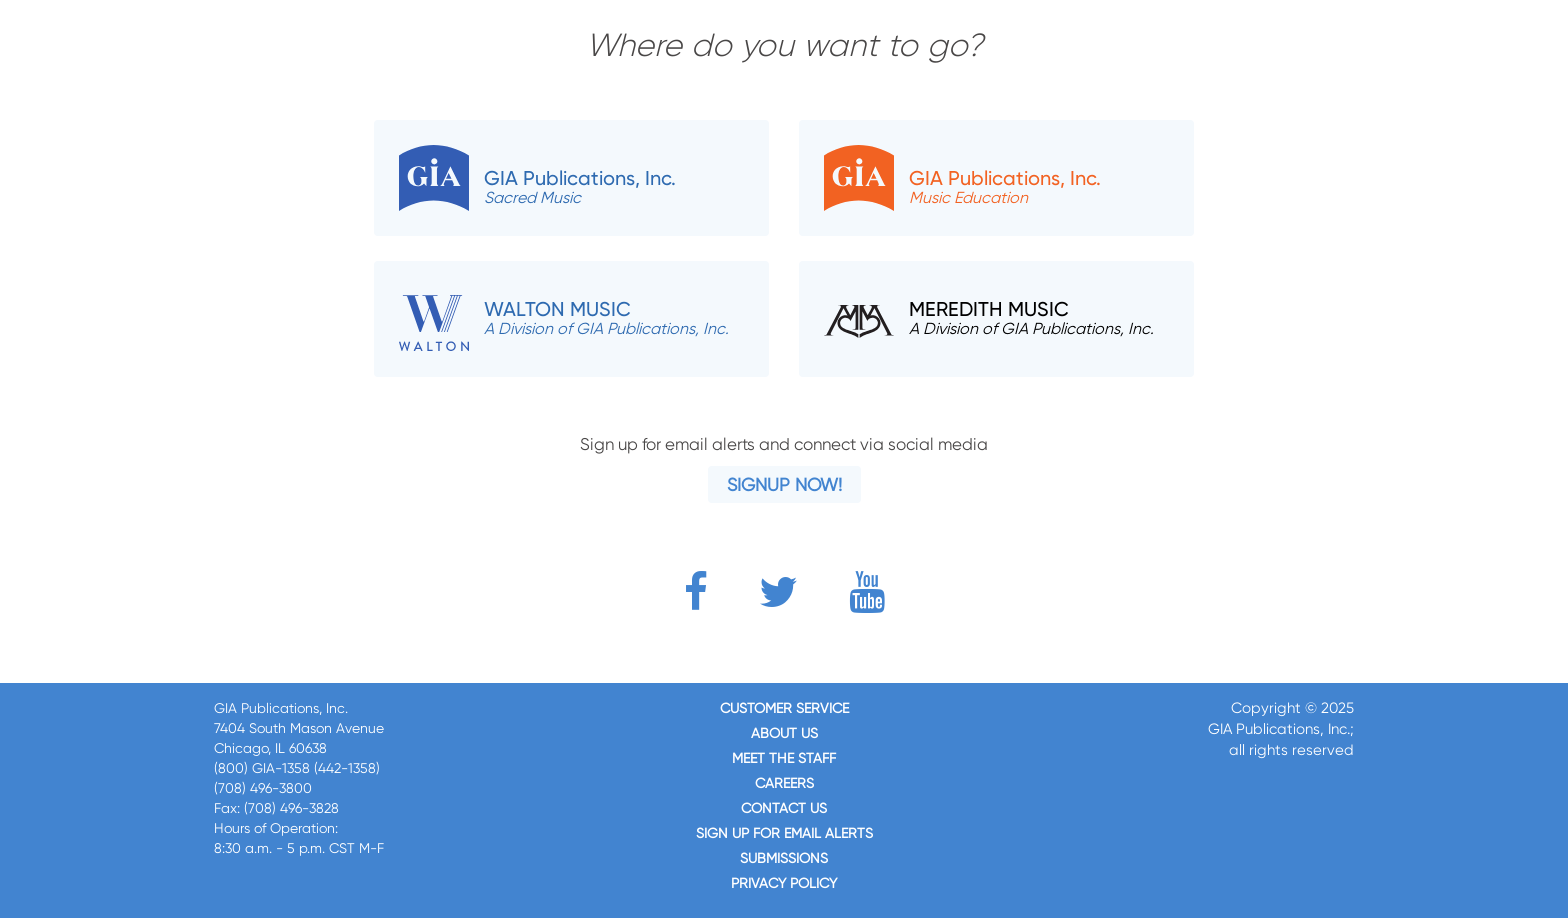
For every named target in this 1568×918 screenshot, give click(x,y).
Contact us (784, 808)
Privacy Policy (784, 883)
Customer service (784, 708)
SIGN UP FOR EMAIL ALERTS (784, 833)
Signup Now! (784, 484)
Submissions (784, 858)
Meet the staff (784, 758)
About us (784, 733)
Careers (784, 783)
